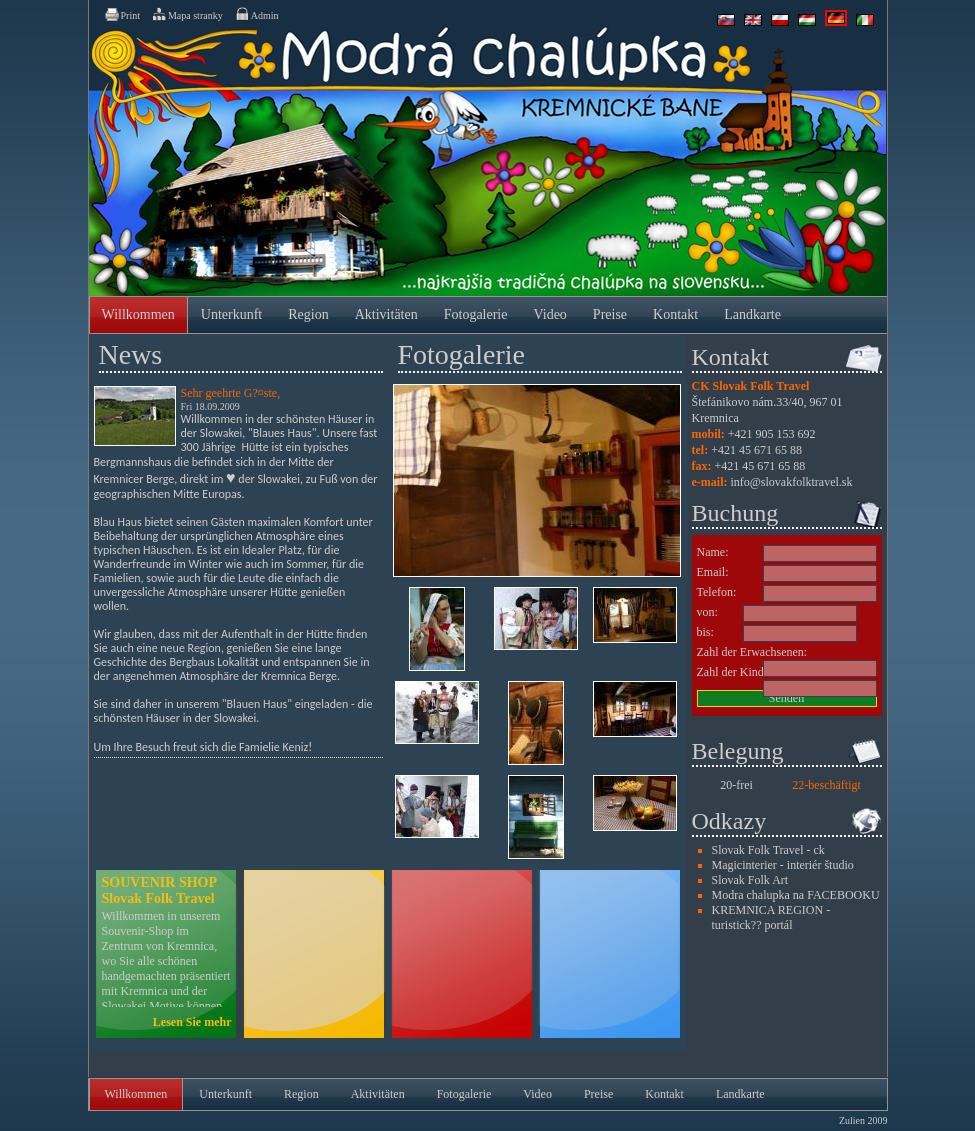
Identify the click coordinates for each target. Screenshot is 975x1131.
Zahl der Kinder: (737, 672)
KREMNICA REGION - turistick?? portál (771, 917)
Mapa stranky (187, 14)
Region (308, 314)
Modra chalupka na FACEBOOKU (796, 895)
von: (707, 612)
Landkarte (752, 314)
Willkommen (138, 314)
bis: (705, 632)
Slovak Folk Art (750, 880)
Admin (256, 14)
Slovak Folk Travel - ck (768, 850)
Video (549, 314)
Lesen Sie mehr (192, 1022)
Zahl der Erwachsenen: (752, 652)
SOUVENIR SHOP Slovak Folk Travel (159, 890)
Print (121, 14)
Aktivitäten (386, 314)
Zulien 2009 (863, 1120)
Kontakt (675, 314)
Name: (713, 552)
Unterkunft (231, 314)
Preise (610, 314)
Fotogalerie (476, 314)
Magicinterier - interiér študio (783, 865)
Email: (713, 572)
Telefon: (717, 592)
